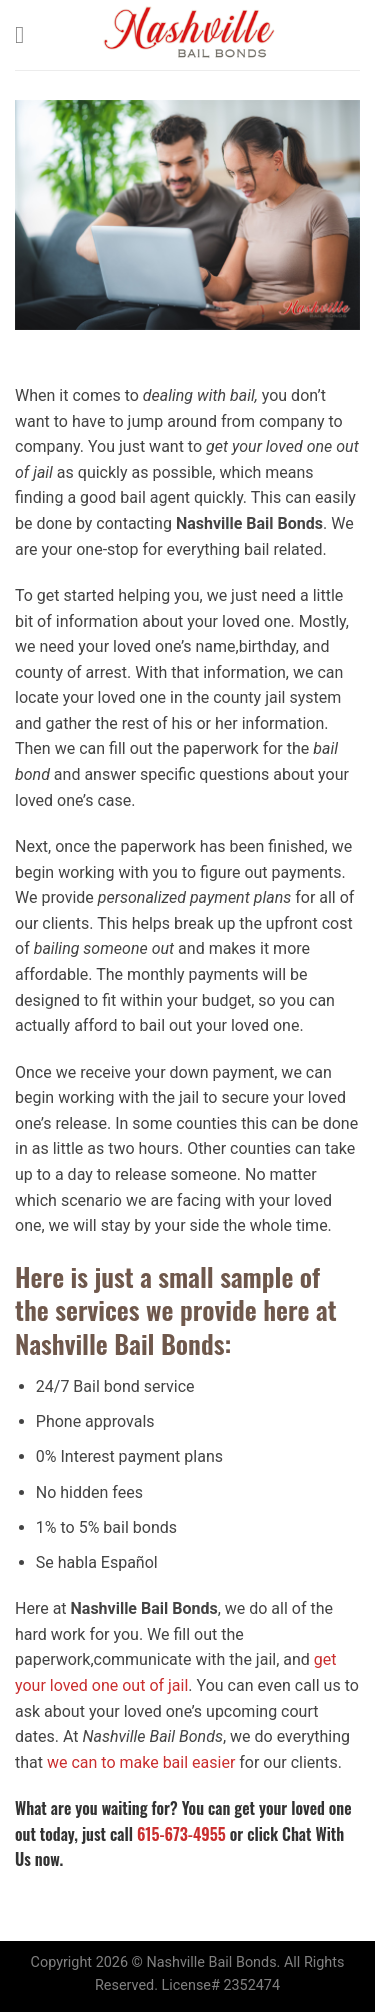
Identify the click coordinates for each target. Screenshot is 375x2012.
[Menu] (27, 34)
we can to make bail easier (141, 1762)
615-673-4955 (181, 1834)
